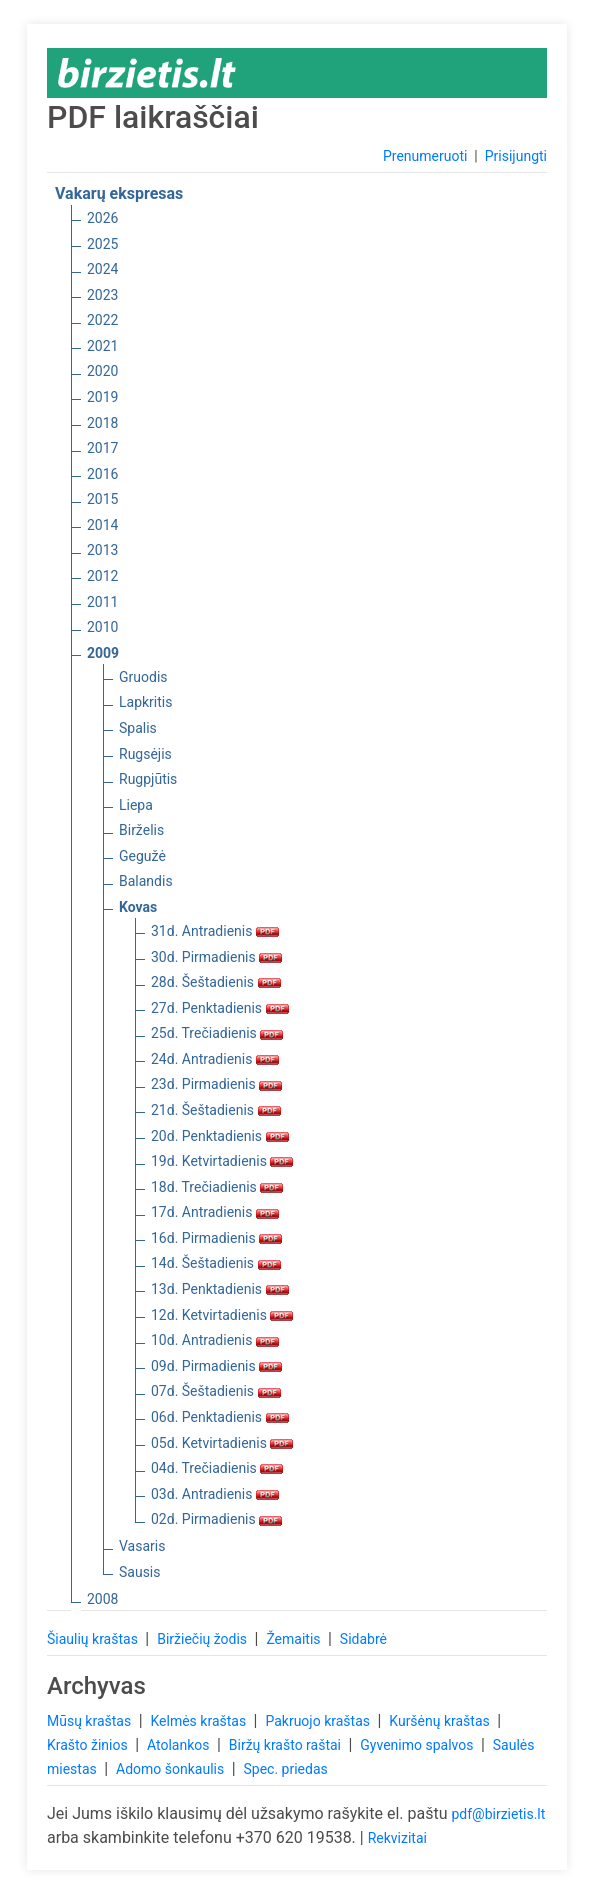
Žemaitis (295, 1639)
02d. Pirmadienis (216, 1519)
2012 (102, 576)
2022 (102, 320)
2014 (102, 525)
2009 (103, 653)
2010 (102, 627)
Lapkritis (145, 702)
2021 (102, 346)
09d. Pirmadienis (216, 1366)
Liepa (136, 805)
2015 (102, 499)
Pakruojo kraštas (319, 1721)
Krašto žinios (89, 1745)
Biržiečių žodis (203, 1639)
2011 (102, 602)
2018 (102, 423)
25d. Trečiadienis (217, 1033)
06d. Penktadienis (220, 1417)
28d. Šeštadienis (216, 982)
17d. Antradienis (215, 1212)
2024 (102, 269)
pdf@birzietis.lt (498, 1814)
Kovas (138, 907)
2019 (102, 397)
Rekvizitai (397, 1838)
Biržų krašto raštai (287, 1745)
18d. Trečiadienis (217, 1187)
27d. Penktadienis (220, 1008)
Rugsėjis (145, 754)
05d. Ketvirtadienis (222, 1443)
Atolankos (180, 1745)
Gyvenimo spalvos (418, 1745)
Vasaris (142, 1546)
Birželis (141, 830)
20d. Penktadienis (220, 1136)
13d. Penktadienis (220, 1289)
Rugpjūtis (148, 779)
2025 (102, 244)
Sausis (140, 1572)
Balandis (146, 881)
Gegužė (142, 856)
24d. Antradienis (215, 1059)
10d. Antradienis (215, 1340)
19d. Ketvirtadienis (222, 1161)
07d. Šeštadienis (216, 1391)
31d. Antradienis (215, 931)
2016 (102, 474)
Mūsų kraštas (91, 1721)
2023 (102, 295)
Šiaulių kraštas (94, 1639)
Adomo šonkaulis (172, 1769)
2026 (102, 218)
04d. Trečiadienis (217, 1468)
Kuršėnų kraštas (441, 1721)
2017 (102, 448)
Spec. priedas (285, 1769)
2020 (102, 371)
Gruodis (143, 677)
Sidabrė (363, 1639)
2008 (102, 1599)
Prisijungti (516, 156)
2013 (102, 550)
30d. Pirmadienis (216, 957)
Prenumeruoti (425, 156)
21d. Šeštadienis (216, 1110)
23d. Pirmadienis (216, 1084)
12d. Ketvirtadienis (222, 1315)
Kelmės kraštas (199, 1721)
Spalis (138, 728)
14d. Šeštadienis (216, 1263)
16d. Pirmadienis (216, 1238)
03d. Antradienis (215, 1494)
